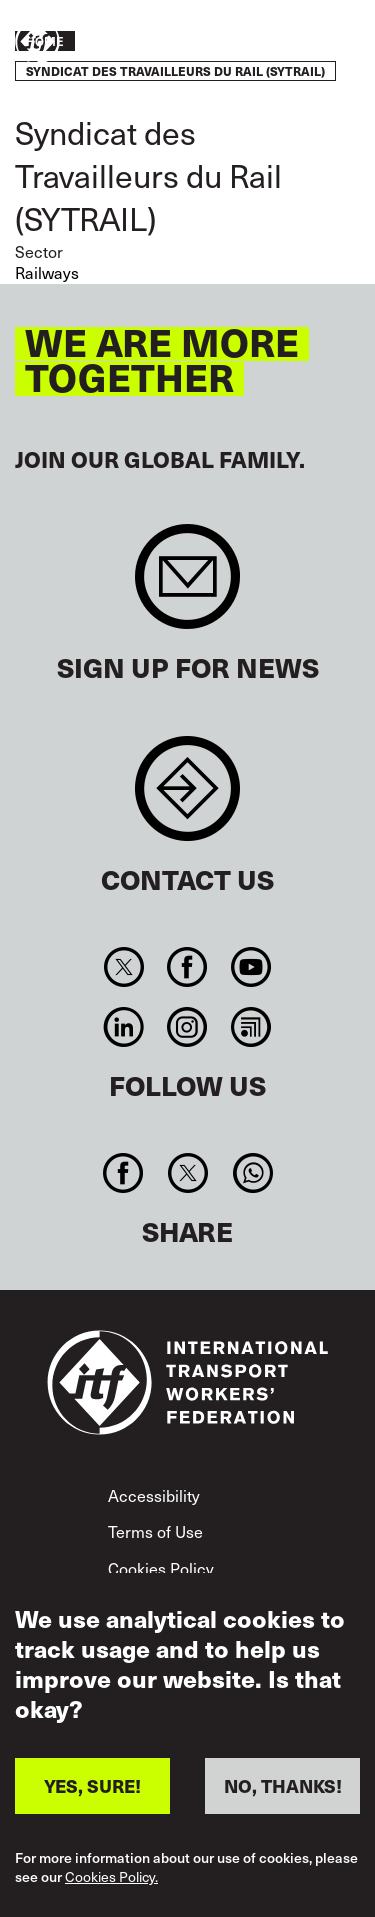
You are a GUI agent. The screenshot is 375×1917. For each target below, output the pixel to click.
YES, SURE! (92, 1796)
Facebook (187, 967)
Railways (47, 272)
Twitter (124, 967)
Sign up (187, 586)
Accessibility (154, 1495)
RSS (250, 1027)
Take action (301, 43)
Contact (187, 798)
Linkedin (124, 1027)
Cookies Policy (161, 1568)
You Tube (250, 967)
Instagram (187, 1027)
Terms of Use (155, 1531)
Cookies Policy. (111, 1888)
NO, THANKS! (283, 1796)
